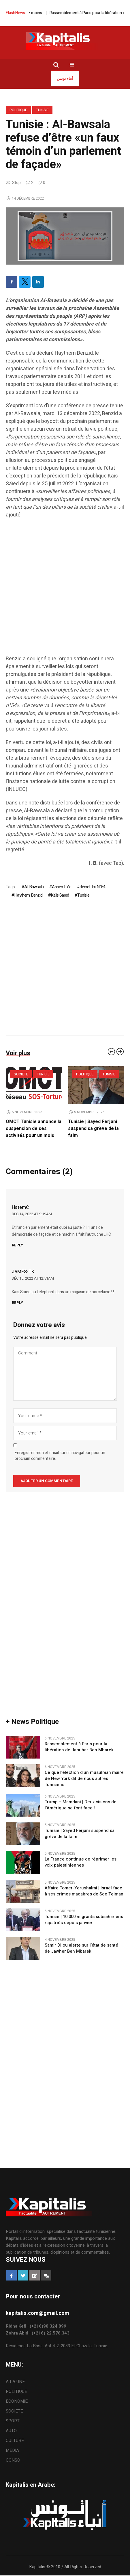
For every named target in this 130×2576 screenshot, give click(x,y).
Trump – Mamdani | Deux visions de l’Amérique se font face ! (80, 1805)
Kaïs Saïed (60, 895)
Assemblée (61, 887)
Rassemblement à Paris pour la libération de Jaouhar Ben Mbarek (79, 1747)
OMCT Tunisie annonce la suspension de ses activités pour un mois (33, 1128)
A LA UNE (15, 2381)
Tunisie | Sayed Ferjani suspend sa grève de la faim (93, 1128)
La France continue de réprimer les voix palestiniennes (80, 1862)
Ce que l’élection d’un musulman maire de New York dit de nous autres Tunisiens (84, 1779)
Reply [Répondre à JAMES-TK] (17, 1302)
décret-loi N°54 (92, 887)
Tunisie (42, 110)
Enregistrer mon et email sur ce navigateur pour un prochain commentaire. (60, 1456)
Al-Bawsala (34, 887)
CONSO (13, 2460)
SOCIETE (21, 1074)
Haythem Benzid (28, 895)
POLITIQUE (18, 110)
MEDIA (12, 2450)
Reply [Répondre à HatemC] (17, 1245)
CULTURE (15, 2440)
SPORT (13, 2421)
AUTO (11, 2431)
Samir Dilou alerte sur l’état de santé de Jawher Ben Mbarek (81, 1948)
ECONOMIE (17, 2401)
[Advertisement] (65, 590)
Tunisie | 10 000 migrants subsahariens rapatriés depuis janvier (84, 1920)
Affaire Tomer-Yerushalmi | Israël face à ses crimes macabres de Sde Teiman (84, 1891)
